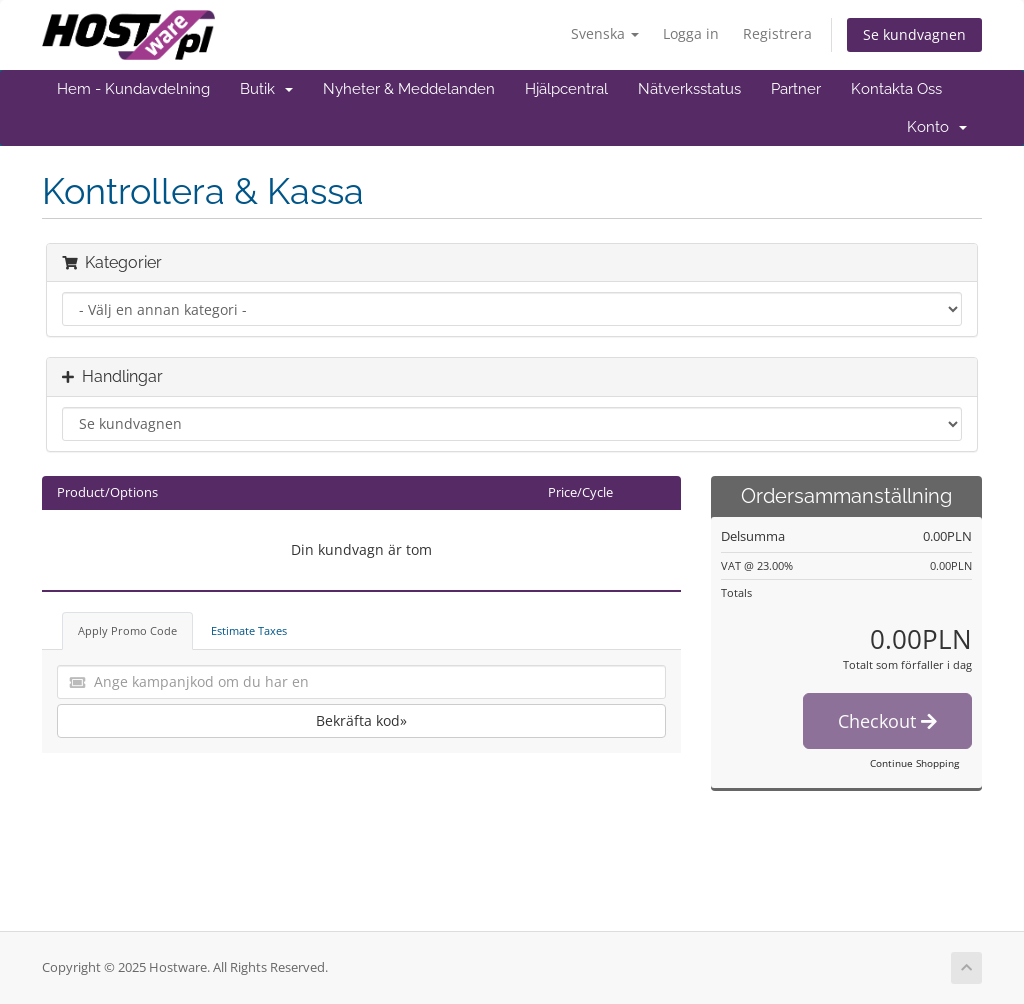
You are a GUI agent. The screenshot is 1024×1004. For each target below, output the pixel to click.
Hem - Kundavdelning (133, 89)
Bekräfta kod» (361, 720)
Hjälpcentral (566, 89)
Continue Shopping (914, 763)
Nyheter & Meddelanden (409, 89)
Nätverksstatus (689, 89)
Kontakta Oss (896, 89)
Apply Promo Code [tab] (127, 630)
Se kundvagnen (914, 34)
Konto (937, 127)
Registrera (777, 33)
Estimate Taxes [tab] (249, 630)
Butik (266, 89)
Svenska (605, 33)
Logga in (691, 33)
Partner (796, 89)
